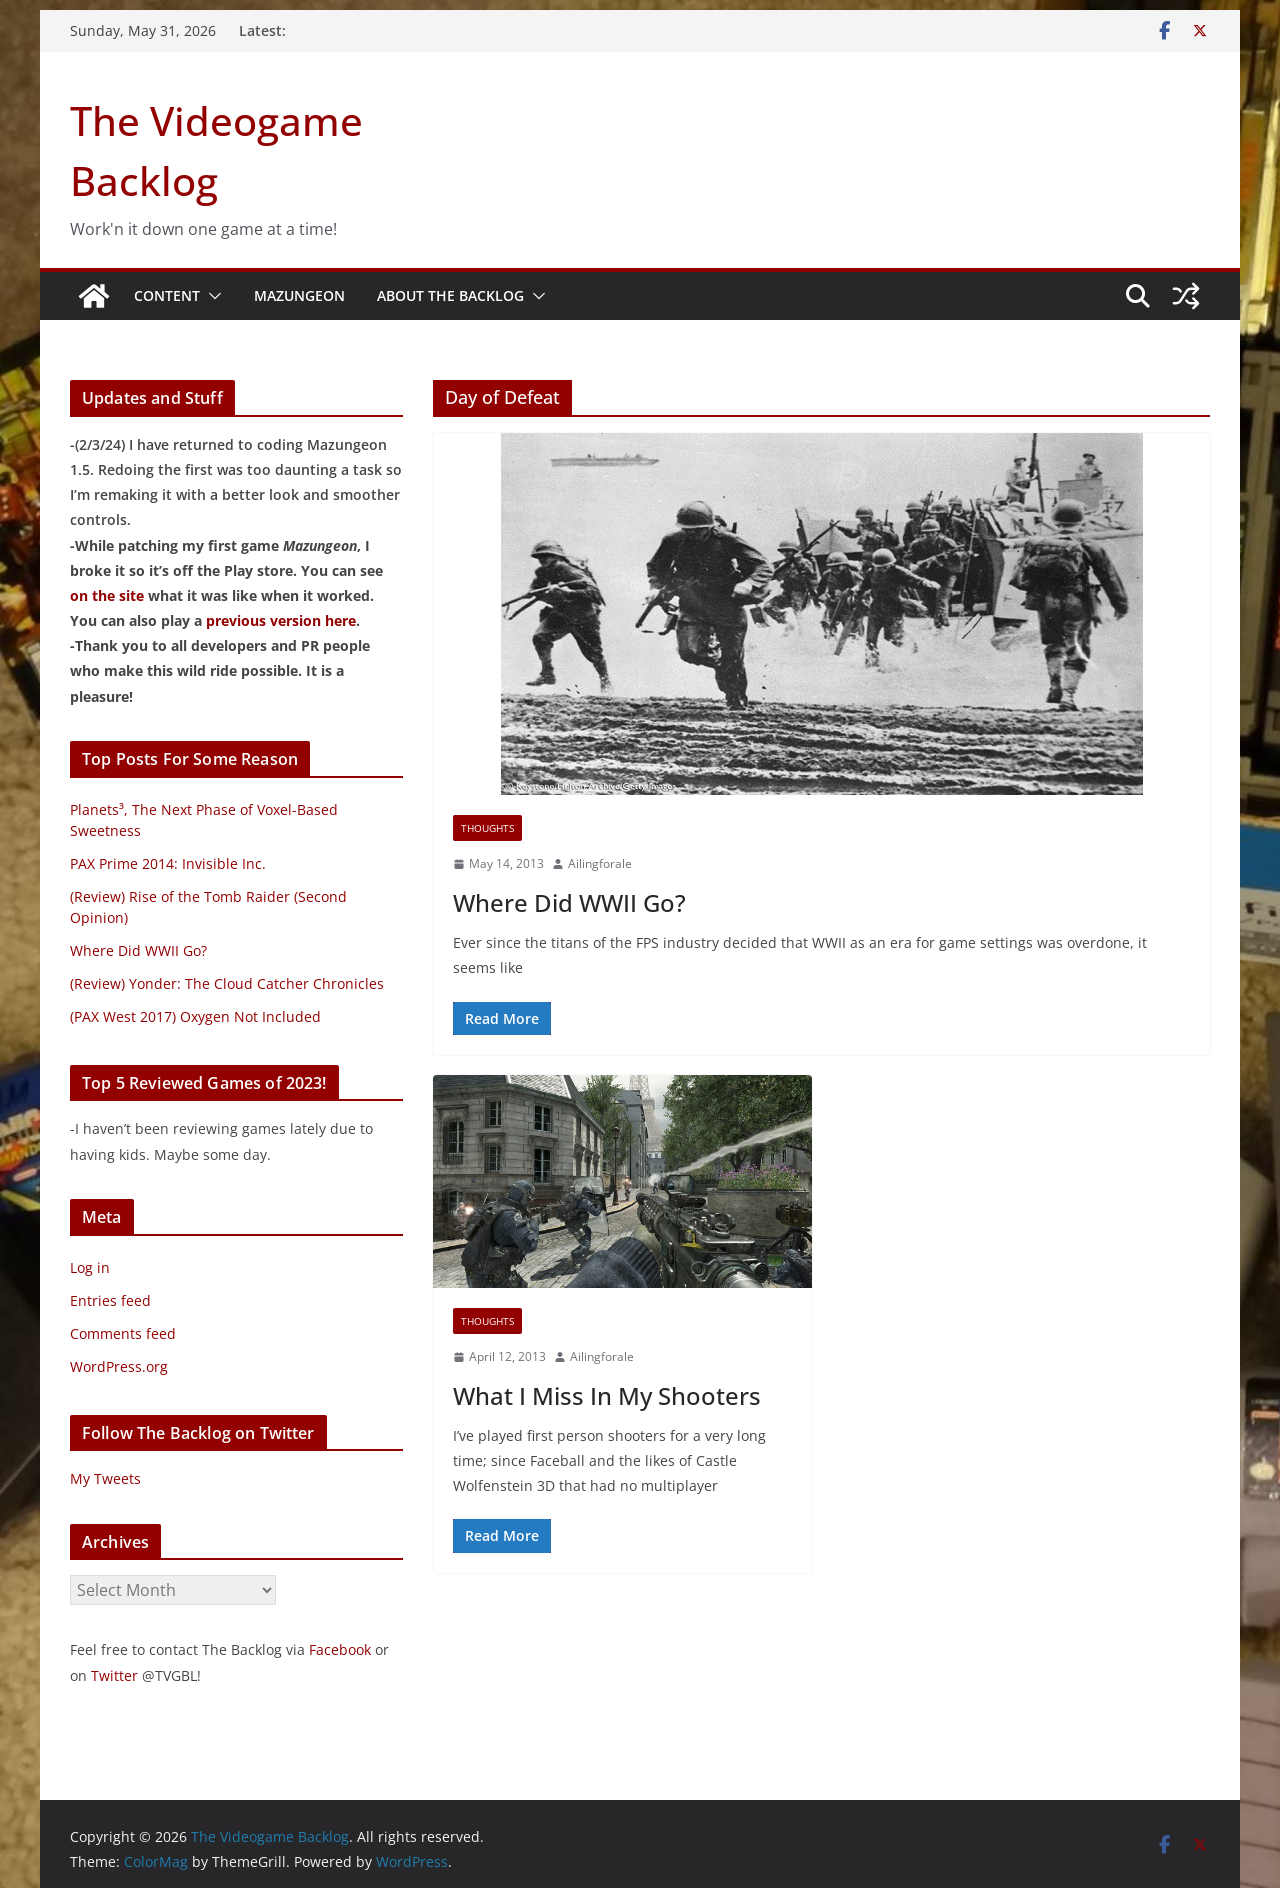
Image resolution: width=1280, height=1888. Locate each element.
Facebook (340, 1649)
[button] (211, 296)
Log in (90, 1267)
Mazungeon (299, 295)
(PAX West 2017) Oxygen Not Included (195, 1016)
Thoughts (487, 828)
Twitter (114, 1675)
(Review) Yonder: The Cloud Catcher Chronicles (227, 983)
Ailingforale (600, 863)
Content (167, 295)
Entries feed (110, 1300)
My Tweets (105, 1478)
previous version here (281, 620)
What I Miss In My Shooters (607, 1395)
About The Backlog (450, 295)
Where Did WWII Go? (569, 902)
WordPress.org (119, 1366)
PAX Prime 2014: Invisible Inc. (168, 863)
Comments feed (123, 1333)
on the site (107, 595)
